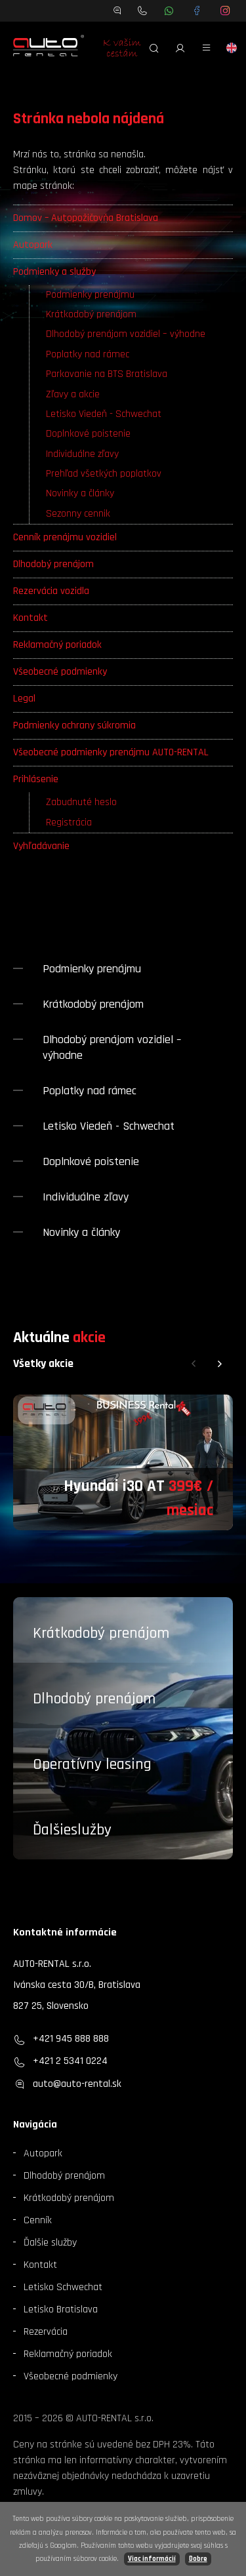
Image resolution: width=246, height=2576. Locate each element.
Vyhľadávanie (41, 846)
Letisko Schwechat (63, 2287)
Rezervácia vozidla (51, 591)
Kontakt (30, 618)
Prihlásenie (35, 779)
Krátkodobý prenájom (91, 314)
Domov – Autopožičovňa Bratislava (85, 218)
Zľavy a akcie (73, 394)
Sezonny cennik (78, 514)
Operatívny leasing (92, 1764)
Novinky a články (80, 493)
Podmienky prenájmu (90, 295)
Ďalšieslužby (72, 1830)
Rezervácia (46, 2332)
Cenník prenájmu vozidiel (65, 537)
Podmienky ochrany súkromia (74, 725)
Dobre (198, 2559)
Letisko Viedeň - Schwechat (103, 414)
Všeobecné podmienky (60, 672)
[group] (123, 1462)
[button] (193, 1363)
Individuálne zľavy (82, 454)
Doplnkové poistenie (88, 434)
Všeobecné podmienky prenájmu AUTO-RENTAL (111, 752)
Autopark (32, 245)
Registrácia (69, 822)
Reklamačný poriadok (57, 645)
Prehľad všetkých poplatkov (103, 474)
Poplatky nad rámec (87, 354)
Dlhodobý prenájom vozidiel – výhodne (125, 334)
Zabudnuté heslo (81, 802)
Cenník (38, 2220)
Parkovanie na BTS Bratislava (106, 374)
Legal (24, 698)
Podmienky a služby (54, 272)
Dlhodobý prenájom (53, 564)
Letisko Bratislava (61, 2309)
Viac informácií (152, 2559)
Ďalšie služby (50, 2242)
